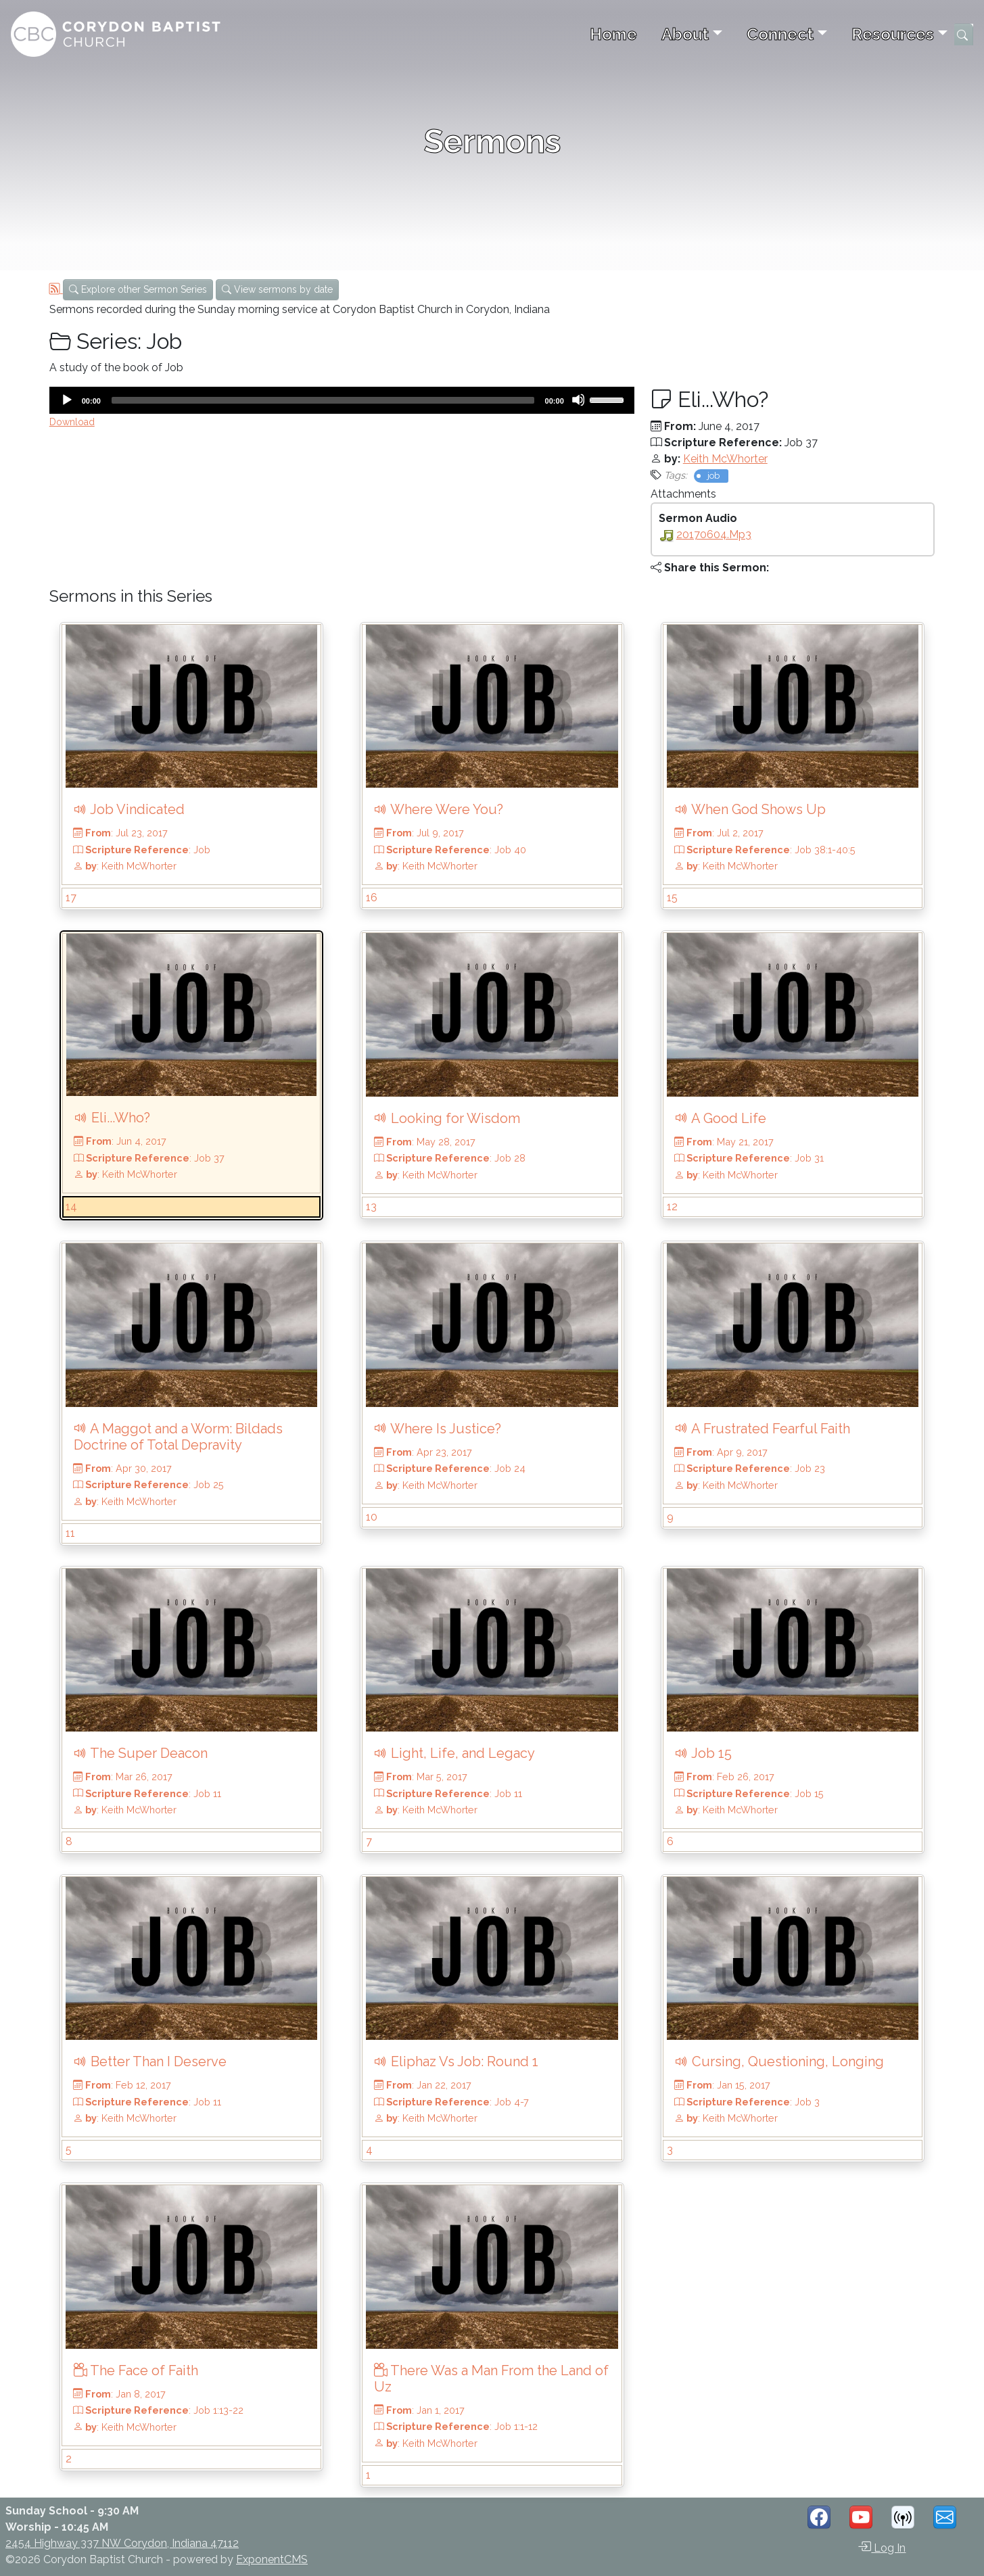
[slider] (323, 400)
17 (71, 897)
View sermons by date (277, 289)
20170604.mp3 (713, 534)
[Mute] (578, 399)
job (713, 476)
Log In (882, 2547)
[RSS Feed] (56, 289)
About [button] (685, 34)
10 (371, 1516)
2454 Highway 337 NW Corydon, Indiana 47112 (122, 2543)
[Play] (66, 399)
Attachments (683, 493)
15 (672, 897)
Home (613, 34)
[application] (341, 400)
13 (371, 1206)
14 (71, 1206)
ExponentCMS (272, 2559)
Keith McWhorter (725, 458)
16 (371, 897)
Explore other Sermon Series (138, 289)
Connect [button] (780, 34)
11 (70, 1533)
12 (672, 1206)
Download (72, 421)
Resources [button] (892, 34)
